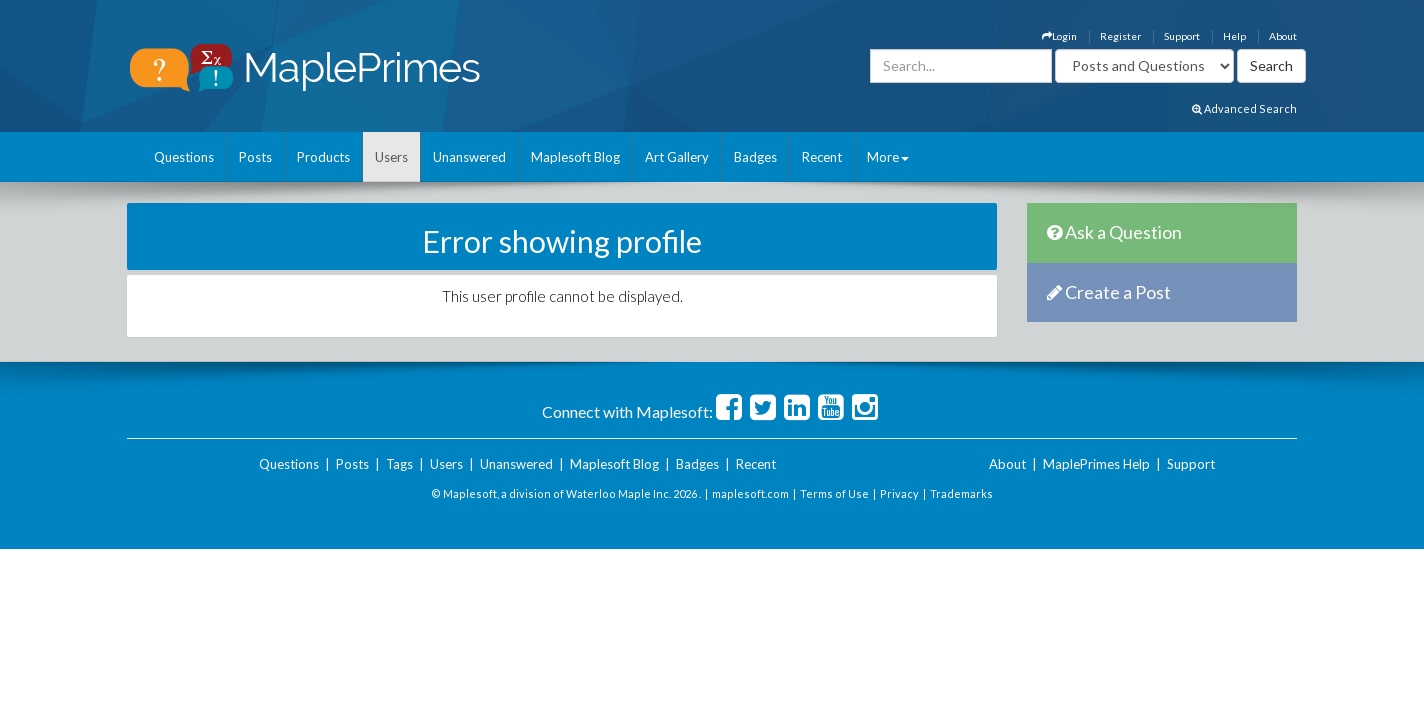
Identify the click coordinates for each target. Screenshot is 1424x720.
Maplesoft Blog (575, 157)
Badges (755, 157)
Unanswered (469, 157)
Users (391, 157)
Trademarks (961, 493)
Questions (184, 157)
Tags (399, 464)
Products (323, 157)
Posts (255, 157)
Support (1182, 36)
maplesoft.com (750, 493)
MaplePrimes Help (1096, 464)
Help (1234, 36)
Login (1059, 36)
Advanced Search (1244, 108)
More (888, 157)
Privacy (899, 493)
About (1283, 36)
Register (1120, 36)
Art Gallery (677, 157)
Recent (822, 157)
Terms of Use (834, 493)
